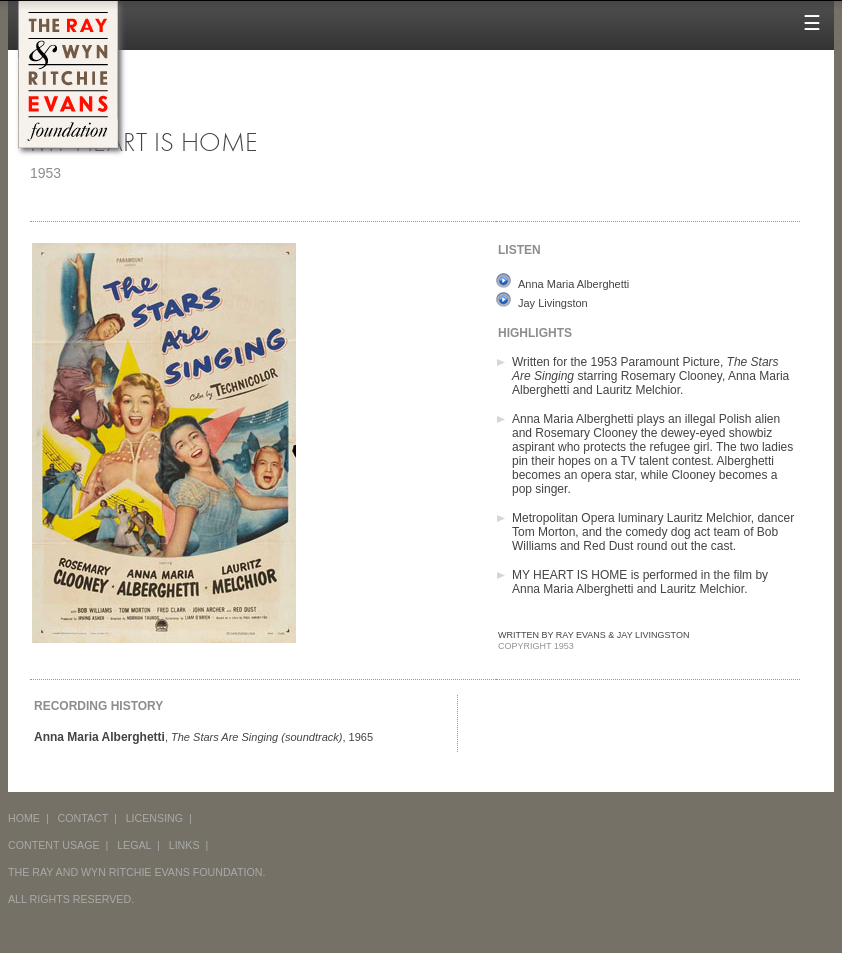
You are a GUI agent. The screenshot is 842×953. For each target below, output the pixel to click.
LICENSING (154, 818)
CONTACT (83, 818)
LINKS (184, 845)
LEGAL (134, 845)
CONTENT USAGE (54, 845)
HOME (24, 818)
